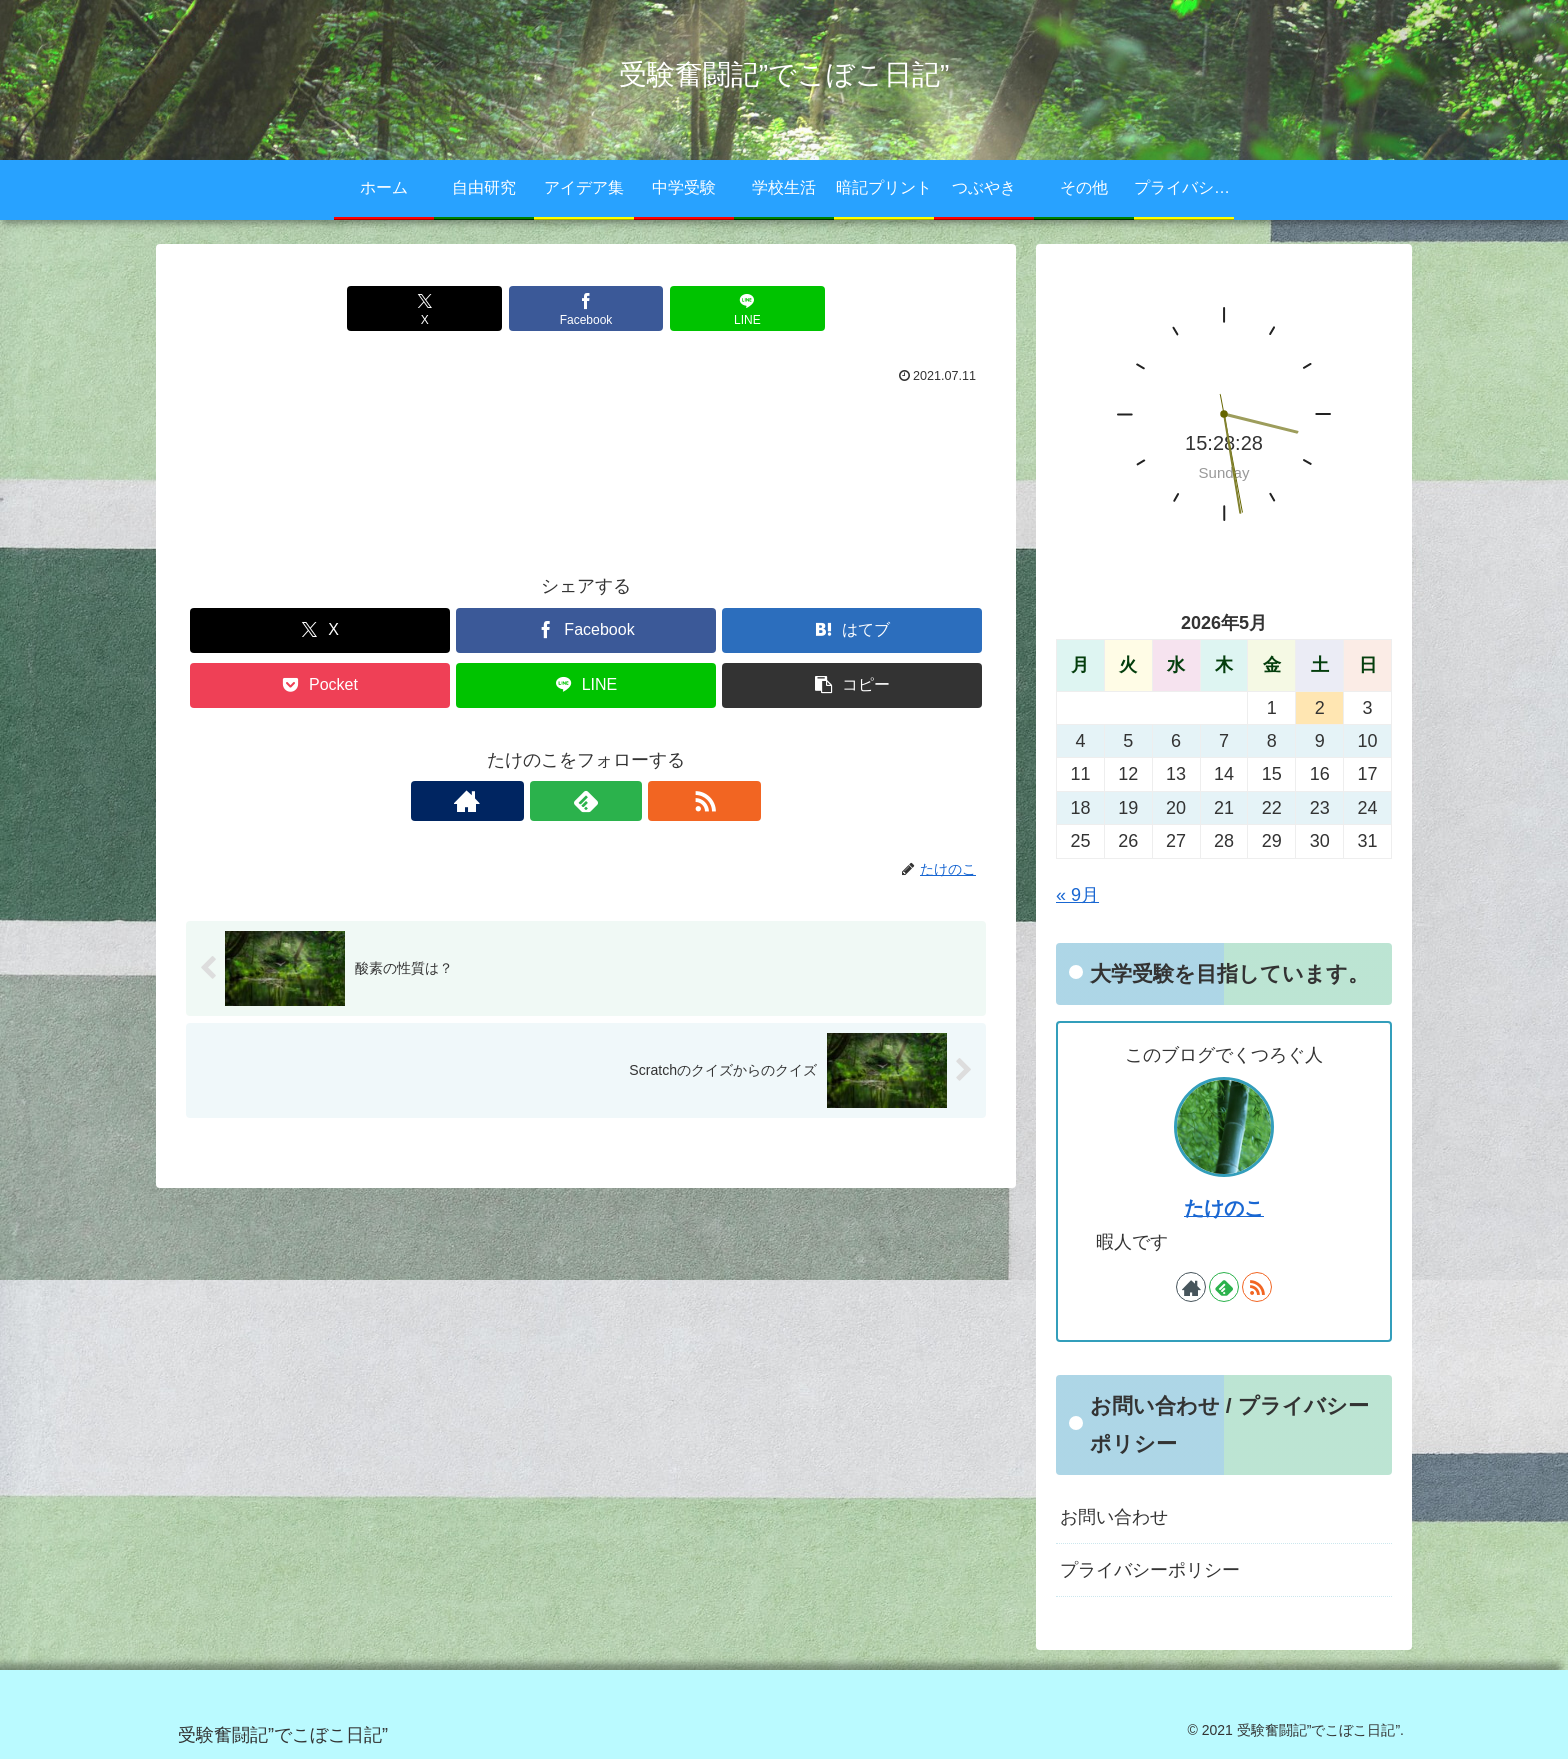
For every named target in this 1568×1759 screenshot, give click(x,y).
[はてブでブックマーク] (852, 630)
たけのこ (1224, 1208)
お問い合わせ (1114, 1517)
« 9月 (1077, 895)
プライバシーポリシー (1150, 1570)
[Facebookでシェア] (586, 308)
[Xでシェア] (452, 308)
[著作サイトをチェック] (540, 801)
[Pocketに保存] (320, 685)
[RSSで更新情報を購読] (632, 801)
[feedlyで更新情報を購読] (586, 801)
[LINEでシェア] (720, 308)
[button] (852, 685)
